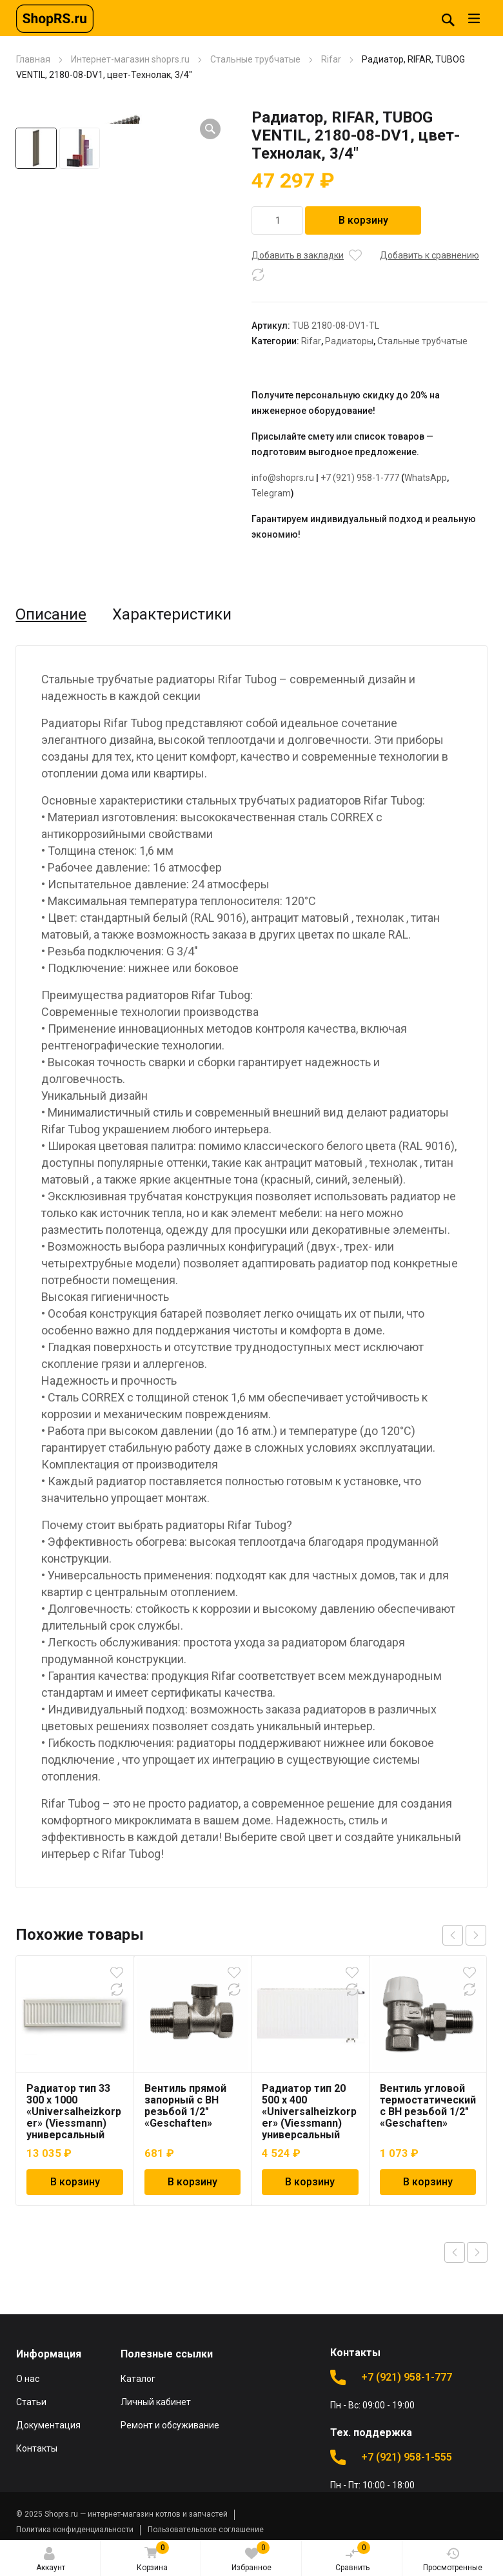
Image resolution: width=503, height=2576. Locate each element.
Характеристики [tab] (172, 614)
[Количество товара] (277, 220)
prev (452, 1935)
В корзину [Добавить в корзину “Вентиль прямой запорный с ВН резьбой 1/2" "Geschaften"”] (192, 2182)
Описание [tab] (50, 614)
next (476, 1935)
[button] (210, 129)
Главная (33, 59)
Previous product (454, 2252)
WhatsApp (425, 478)
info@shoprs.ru (283, 478)
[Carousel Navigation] (464, 1935)
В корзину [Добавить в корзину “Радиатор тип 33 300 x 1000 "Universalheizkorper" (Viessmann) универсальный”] (75, 2182)
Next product (477, 2252)
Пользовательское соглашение (206, 2529)
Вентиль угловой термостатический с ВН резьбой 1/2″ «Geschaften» (428, 2105)
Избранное (251, 2556)
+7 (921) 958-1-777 (360, 478)
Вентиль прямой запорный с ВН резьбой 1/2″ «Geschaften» (185, 2105)
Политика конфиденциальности (74, 2529)
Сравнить (353, 2556)
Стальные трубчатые (255, 59)
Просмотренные (452, 2559)
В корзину (363, 220)
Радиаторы (349, 341)
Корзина (152, 2557)
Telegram (271, 493)
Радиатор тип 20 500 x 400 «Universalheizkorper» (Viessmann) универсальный (309, 2111)
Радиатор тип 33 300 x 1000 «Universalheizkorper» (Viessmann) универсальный (73, 2111)
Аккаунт (50, 2559)
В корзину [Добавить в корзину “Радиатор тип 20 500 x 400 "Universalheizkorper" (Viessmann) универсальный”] (310, 2182)
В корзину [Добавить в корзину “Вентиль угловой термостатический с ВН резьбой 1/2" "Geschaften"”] (428, 2182)
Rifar (331, 59)
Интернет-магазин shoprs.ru (130, 59)
